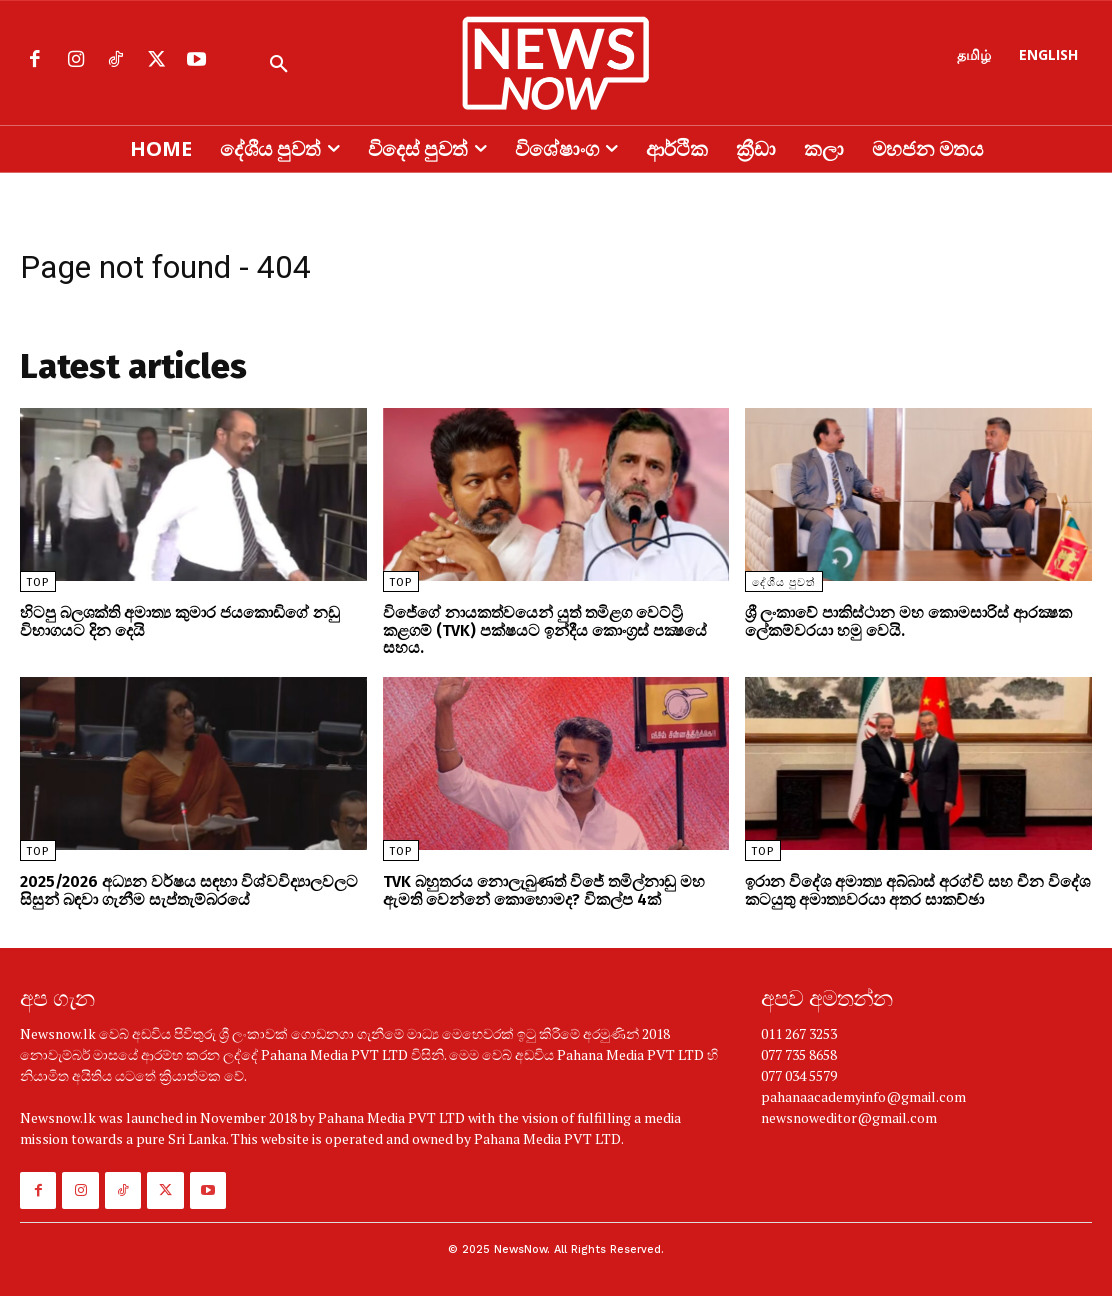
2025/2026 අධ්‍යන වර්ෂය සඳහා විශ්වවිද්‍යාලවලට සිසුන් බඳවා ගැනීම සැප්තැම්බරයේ (189, 890)
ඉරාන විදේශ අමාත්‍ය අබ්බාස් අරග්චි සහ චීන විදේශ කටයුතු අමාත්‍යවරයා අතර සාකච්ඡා (917, 890)
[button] (279, 65)
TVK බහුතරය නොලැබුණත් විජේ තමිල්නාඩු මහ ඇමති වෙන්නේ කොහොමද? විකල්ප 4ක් (544, 890)
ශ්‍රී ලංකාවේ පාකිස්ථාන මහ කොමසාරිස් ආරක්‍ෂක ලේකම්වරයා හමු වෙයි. (908, 621)
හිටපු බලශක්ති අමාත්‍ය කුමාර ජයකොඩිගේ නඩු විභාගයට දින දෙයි (180, 621)
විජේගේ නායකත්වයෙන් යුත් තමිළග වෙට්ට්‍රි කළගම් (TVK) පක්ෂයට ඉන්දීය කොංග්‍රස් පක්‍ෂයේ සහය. (545, 630)
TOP (38, 582)
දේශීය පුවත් (784, 582)
